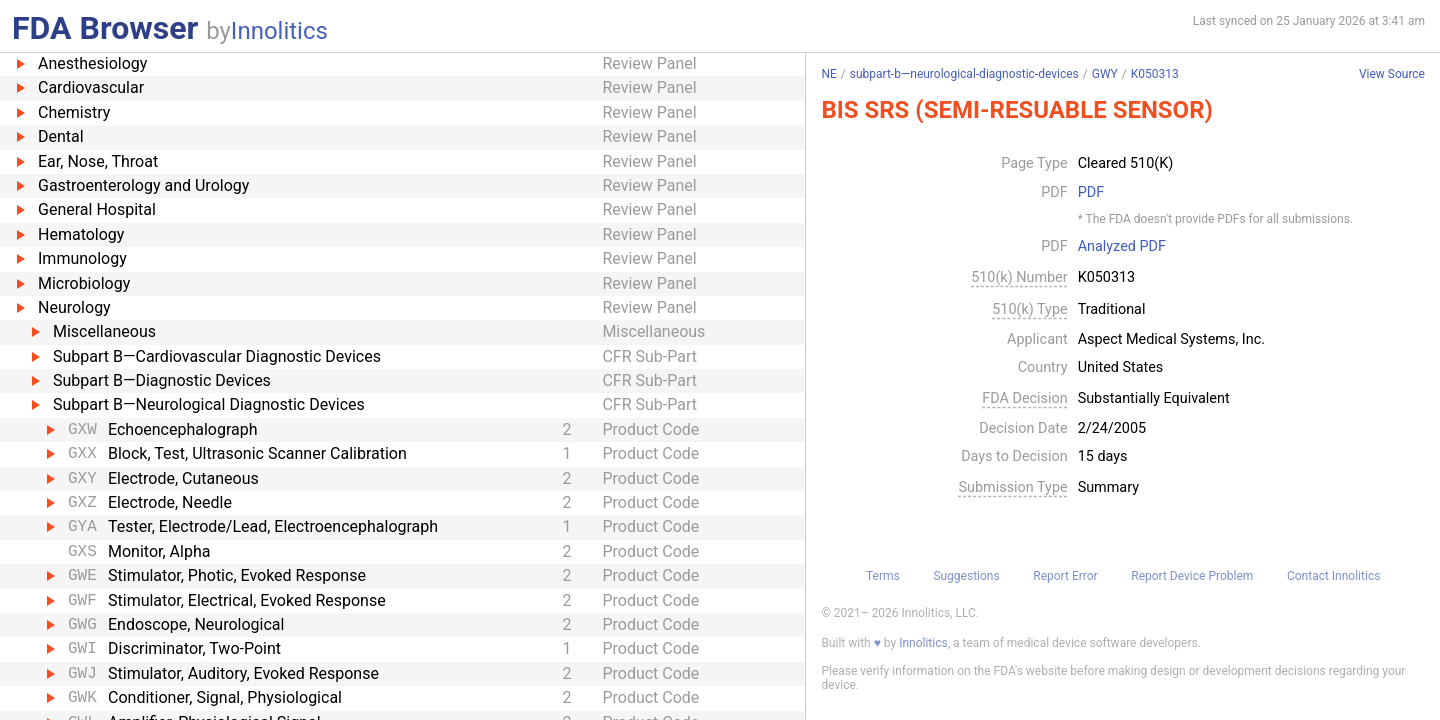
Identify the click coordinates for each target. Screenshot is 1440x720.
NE (828, 74)
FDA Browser (105, 28)
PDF (1091, 193)
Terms (883, 576)
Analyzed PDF (1122, 247)
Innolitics (279, 31)
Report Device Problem (1192, 576)
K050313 (1155, 74)
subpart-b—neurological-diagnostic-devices (964, 74)
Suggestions (966, 576)
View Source (1392, 74)
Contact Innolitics (1333, 576)
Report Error (1065, 576)
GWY (1105, 74)
